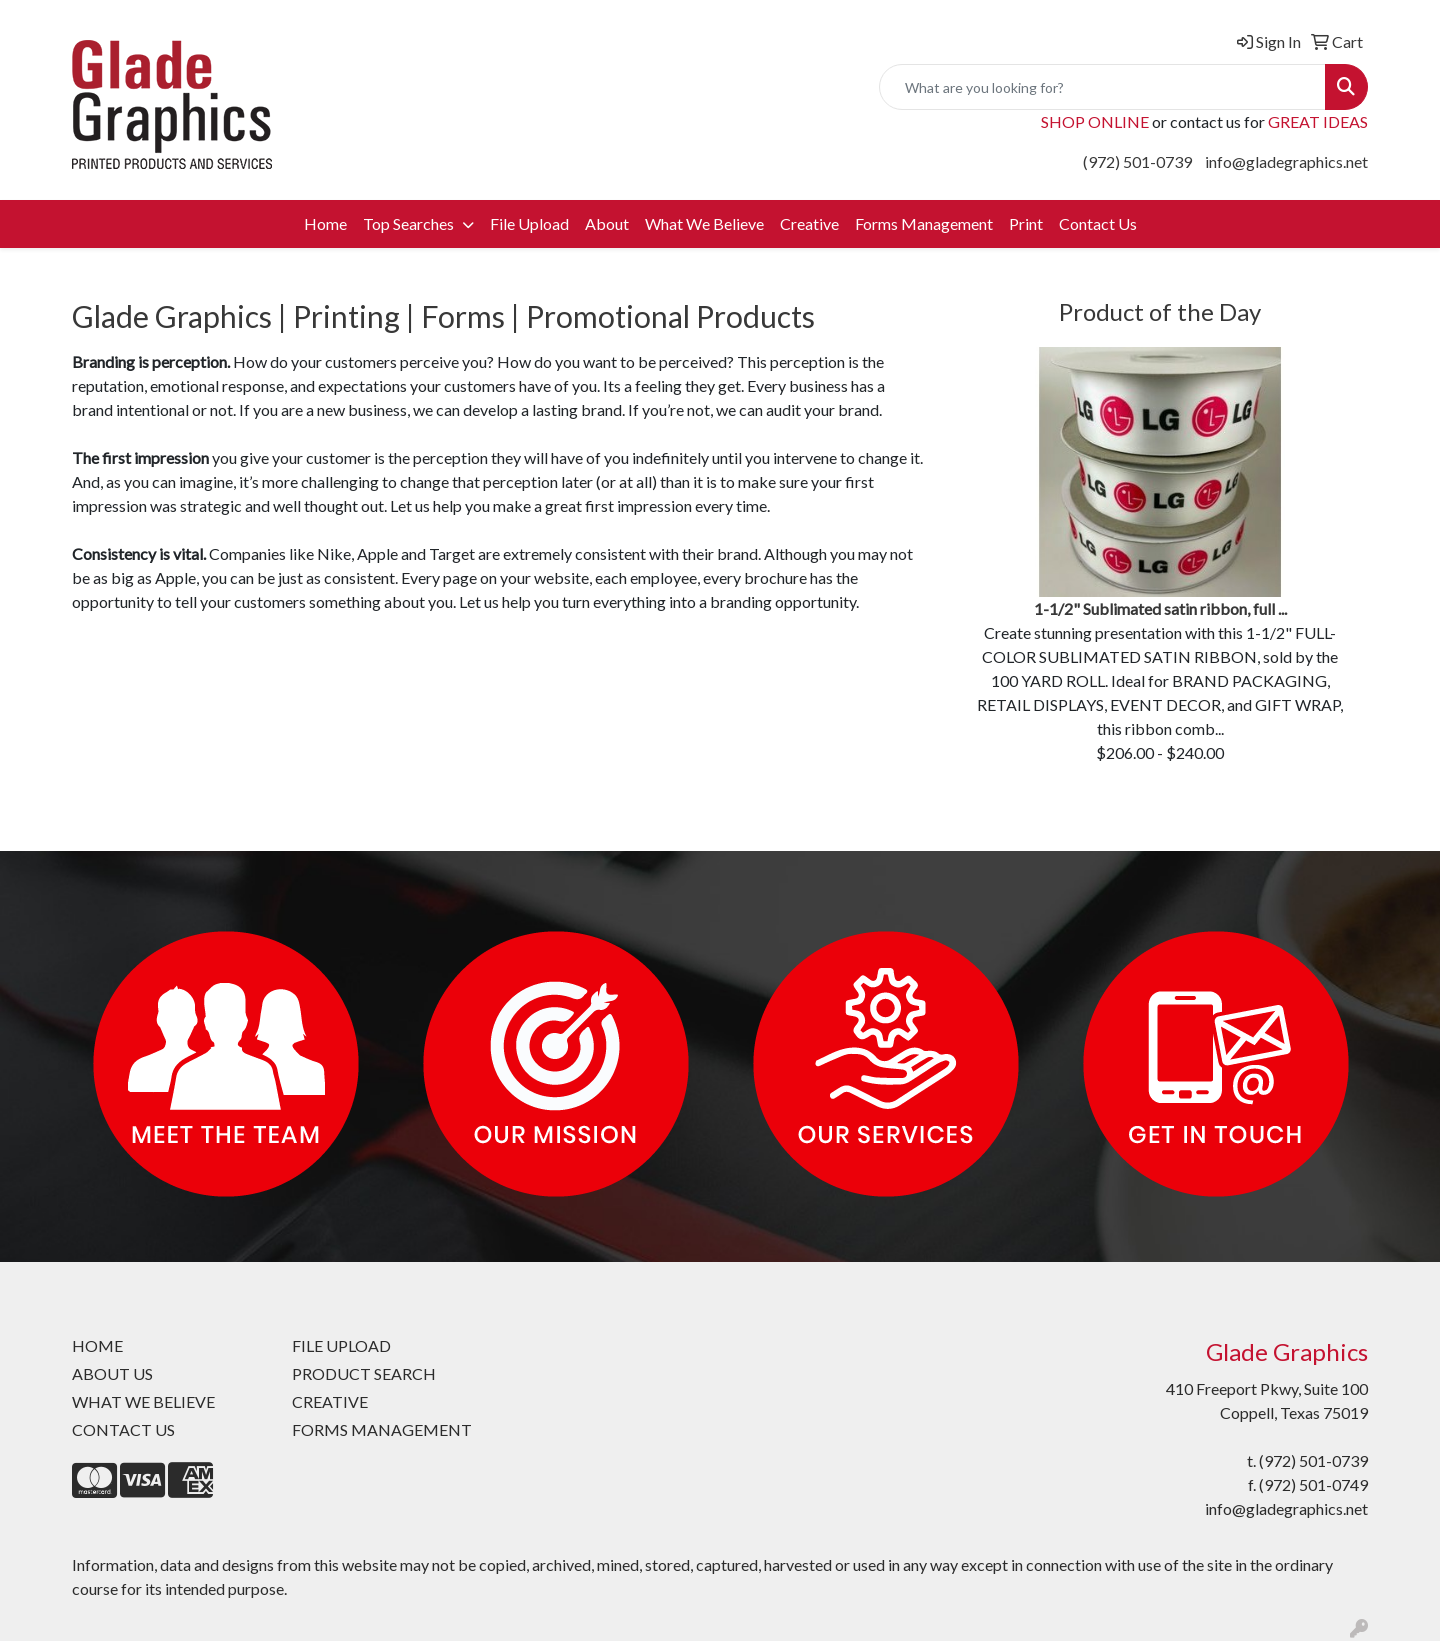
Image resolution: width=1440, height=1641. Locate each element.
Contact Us (1098, 223)
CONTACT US (123, 1429)
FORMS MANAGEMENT (382, 1429)
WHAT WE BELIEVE (143, 1401)
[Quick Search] (1102, 87)
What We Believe (704, 223)
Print (1026, 223)
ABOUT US (112, 1373)
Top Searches (410, 223)
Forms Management (924, 223)
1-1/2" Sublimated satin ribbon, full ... (1160, 608)
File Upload (529, 223)
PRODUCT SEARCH (364, 1373)
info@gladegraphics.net (1286, 161)
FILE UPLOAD (341, 1345)
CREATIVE (330, 1401)
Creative (809, 223)
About (607, 223)
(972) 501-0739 (1137, 161)
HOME (97, 1345)
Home (325, 223)
